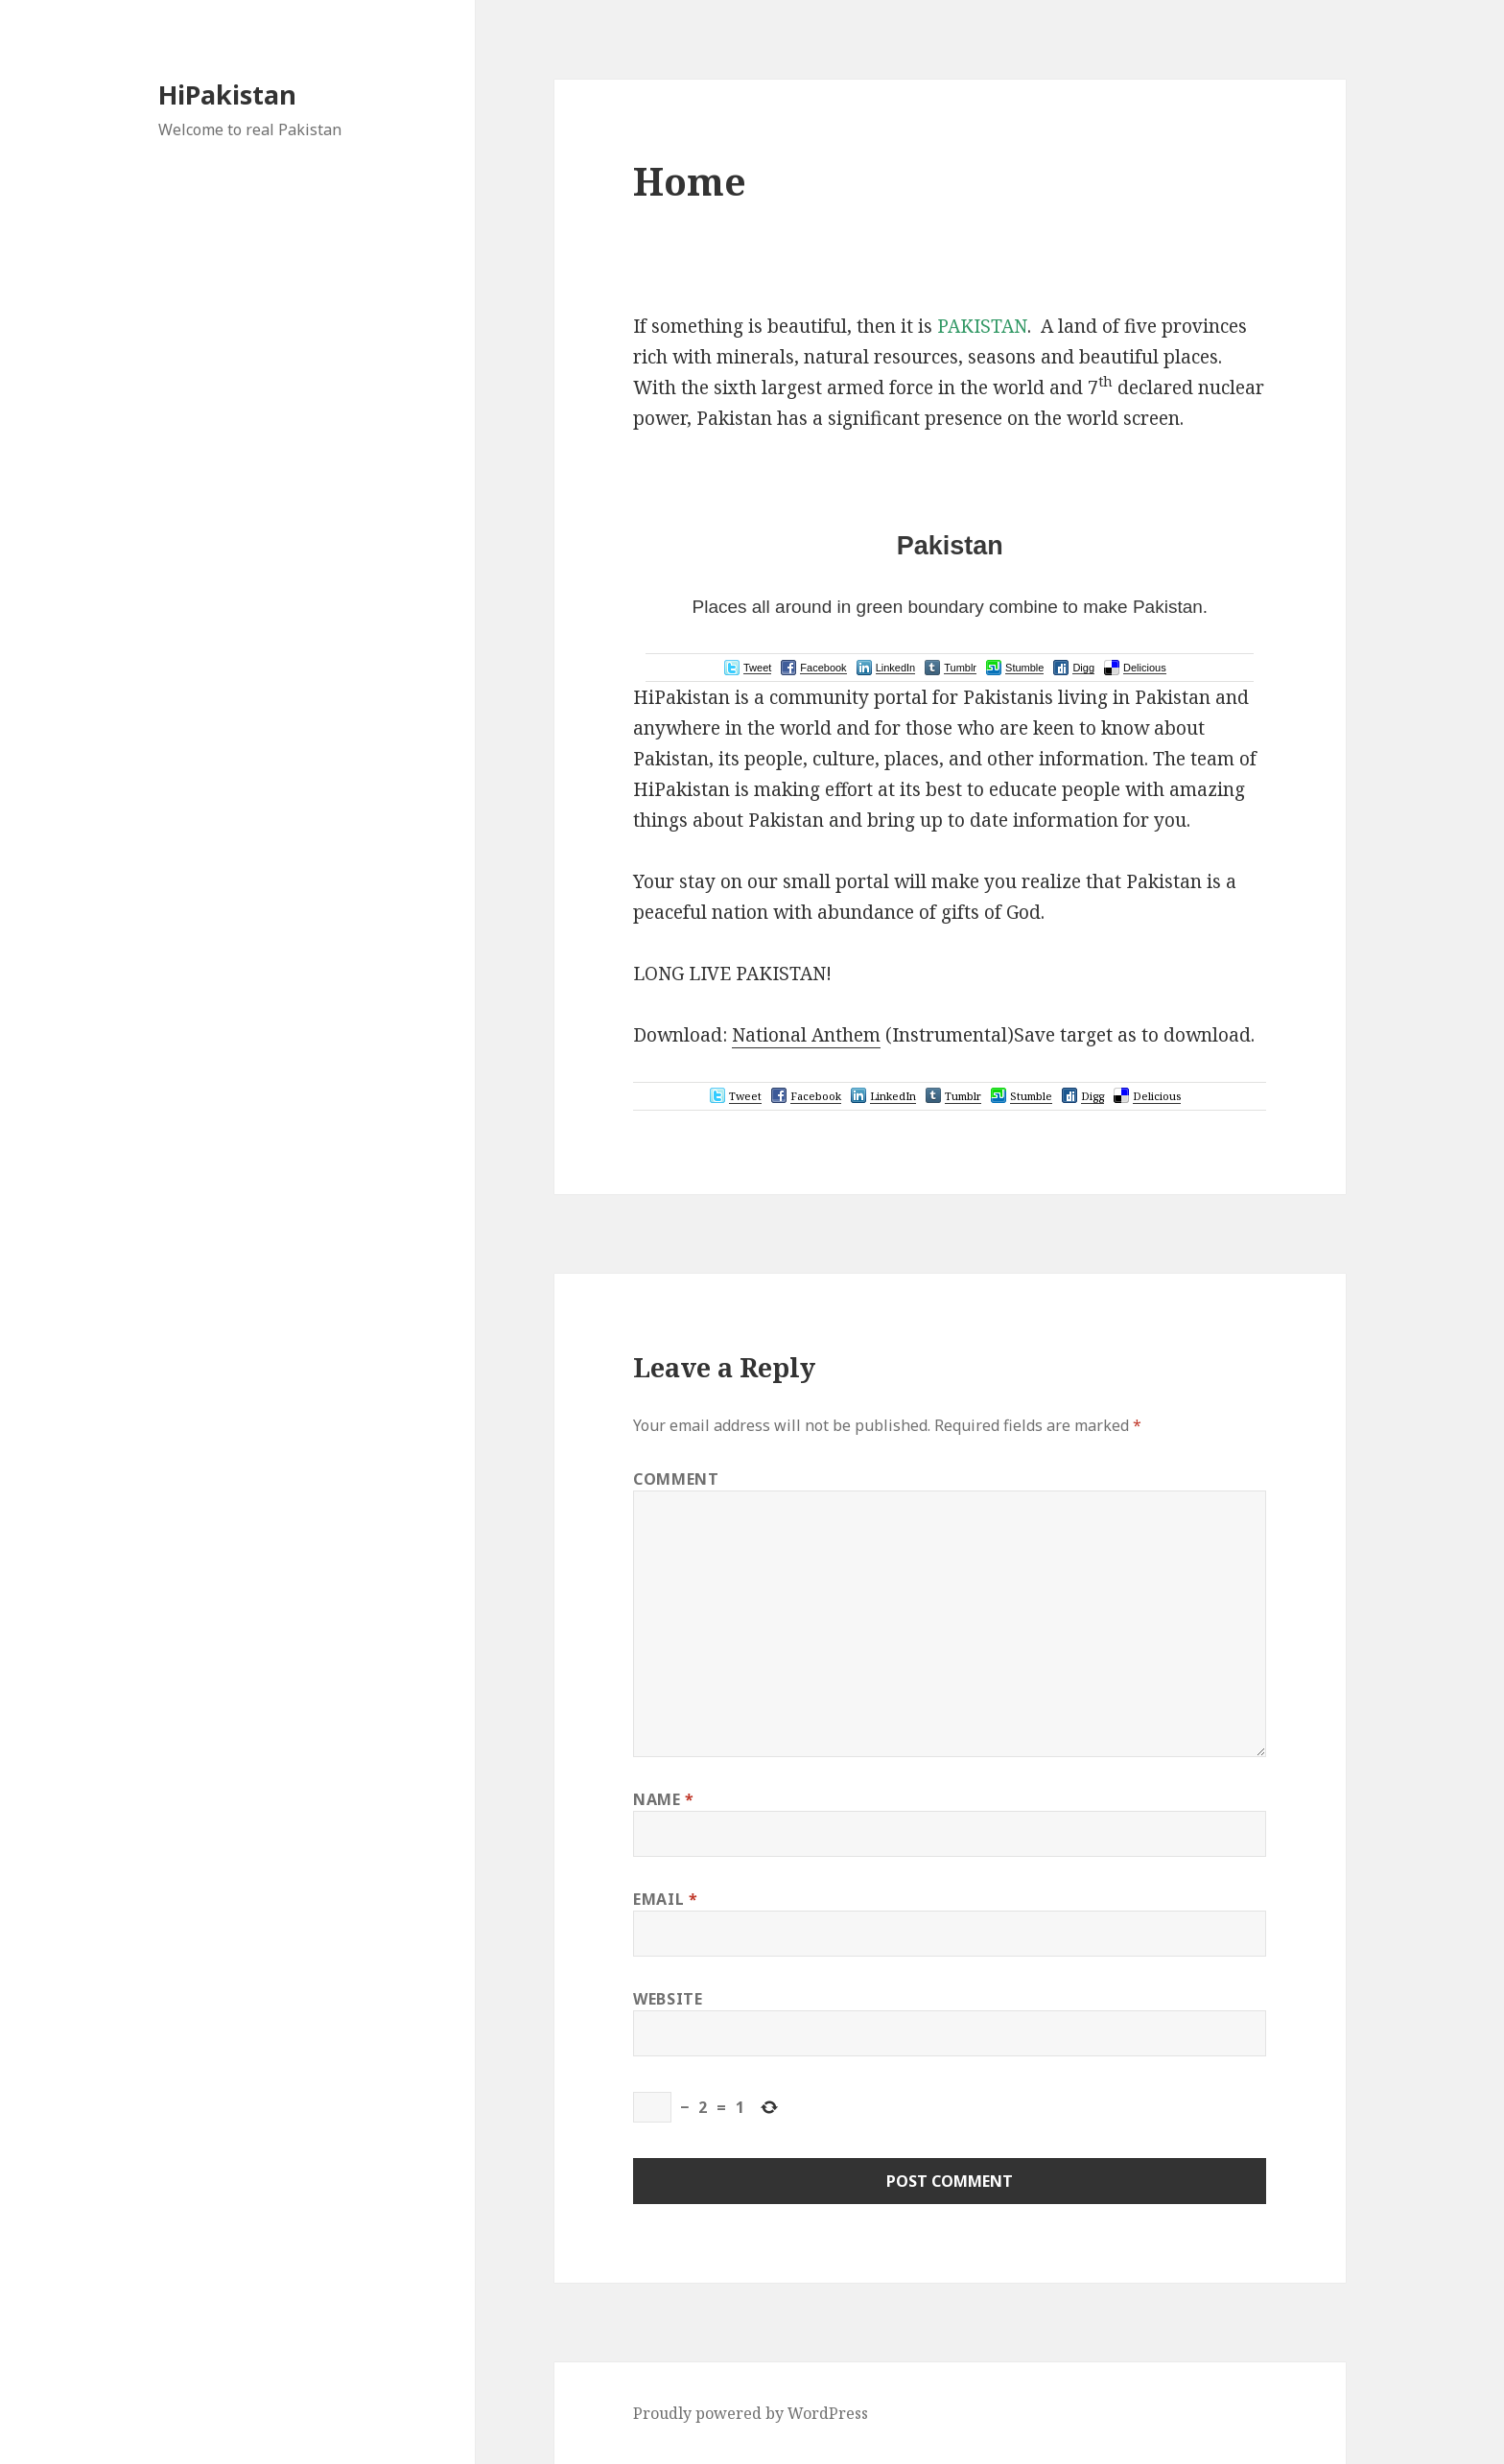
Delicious (1144, 667)
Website (667, 1998)
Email (665, 1899)
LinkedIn (896, 667)
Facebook (823, 667)
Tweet (757, 667)
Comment (675, 1479)
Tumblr (960, 667)
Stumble (1024, 667)
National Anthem (806, 1034)
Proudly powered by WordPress (750, 2413)
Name (663, 1799)
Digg (1083, 667)
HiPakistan (227, 94)
